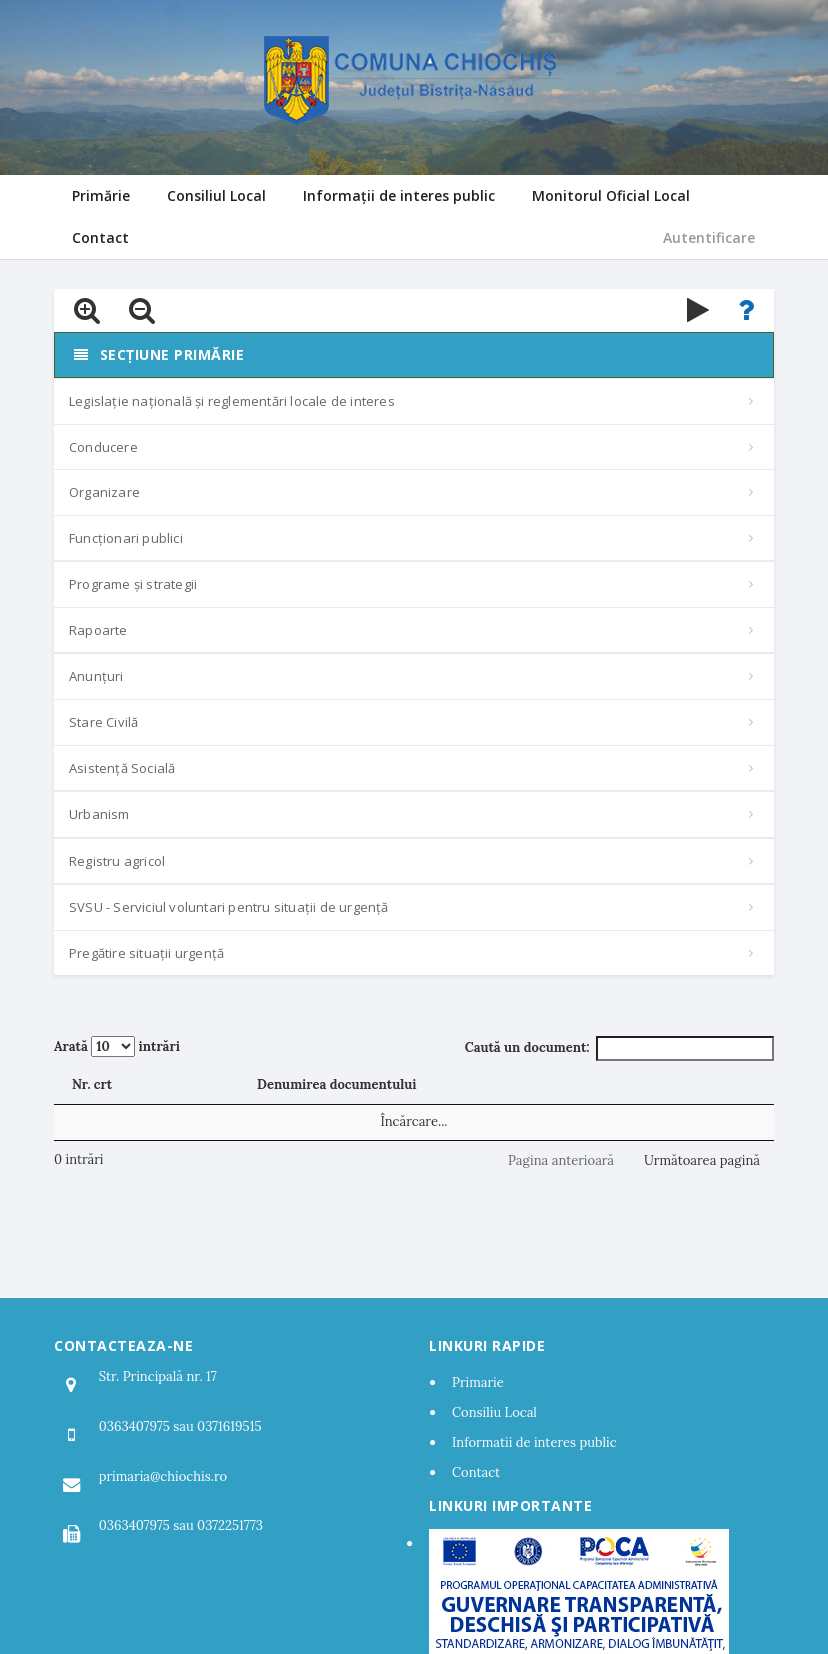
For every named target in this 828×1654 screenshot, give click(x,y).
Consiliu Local (494, 1412)
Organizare (104, 492)
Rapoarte (98, 630)
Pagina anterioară (561, 1160)
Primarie (478, 1382)
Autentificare (709, 237)
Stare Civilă (103, 722)
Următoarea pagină (702, 1160)
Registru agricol (117, 861)
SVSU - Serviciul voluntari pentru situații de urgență (229, 907)
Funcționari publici (126, 538)
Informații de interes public (399, 195)
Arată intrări (117, 1046)
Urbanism (99, 814)
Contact (100, 237)
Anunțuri (96, 676)
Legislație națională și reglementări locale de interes (232, 401)
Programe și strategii (133, 584)
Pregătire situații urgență (146, 953)
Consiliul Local (216, 195)
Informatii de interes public (534, 1442)
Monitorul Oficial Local (611, 195)
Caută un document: (619, 1048)
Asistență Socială (122, 768)
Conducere (103, 447)
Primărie (101, 195)
